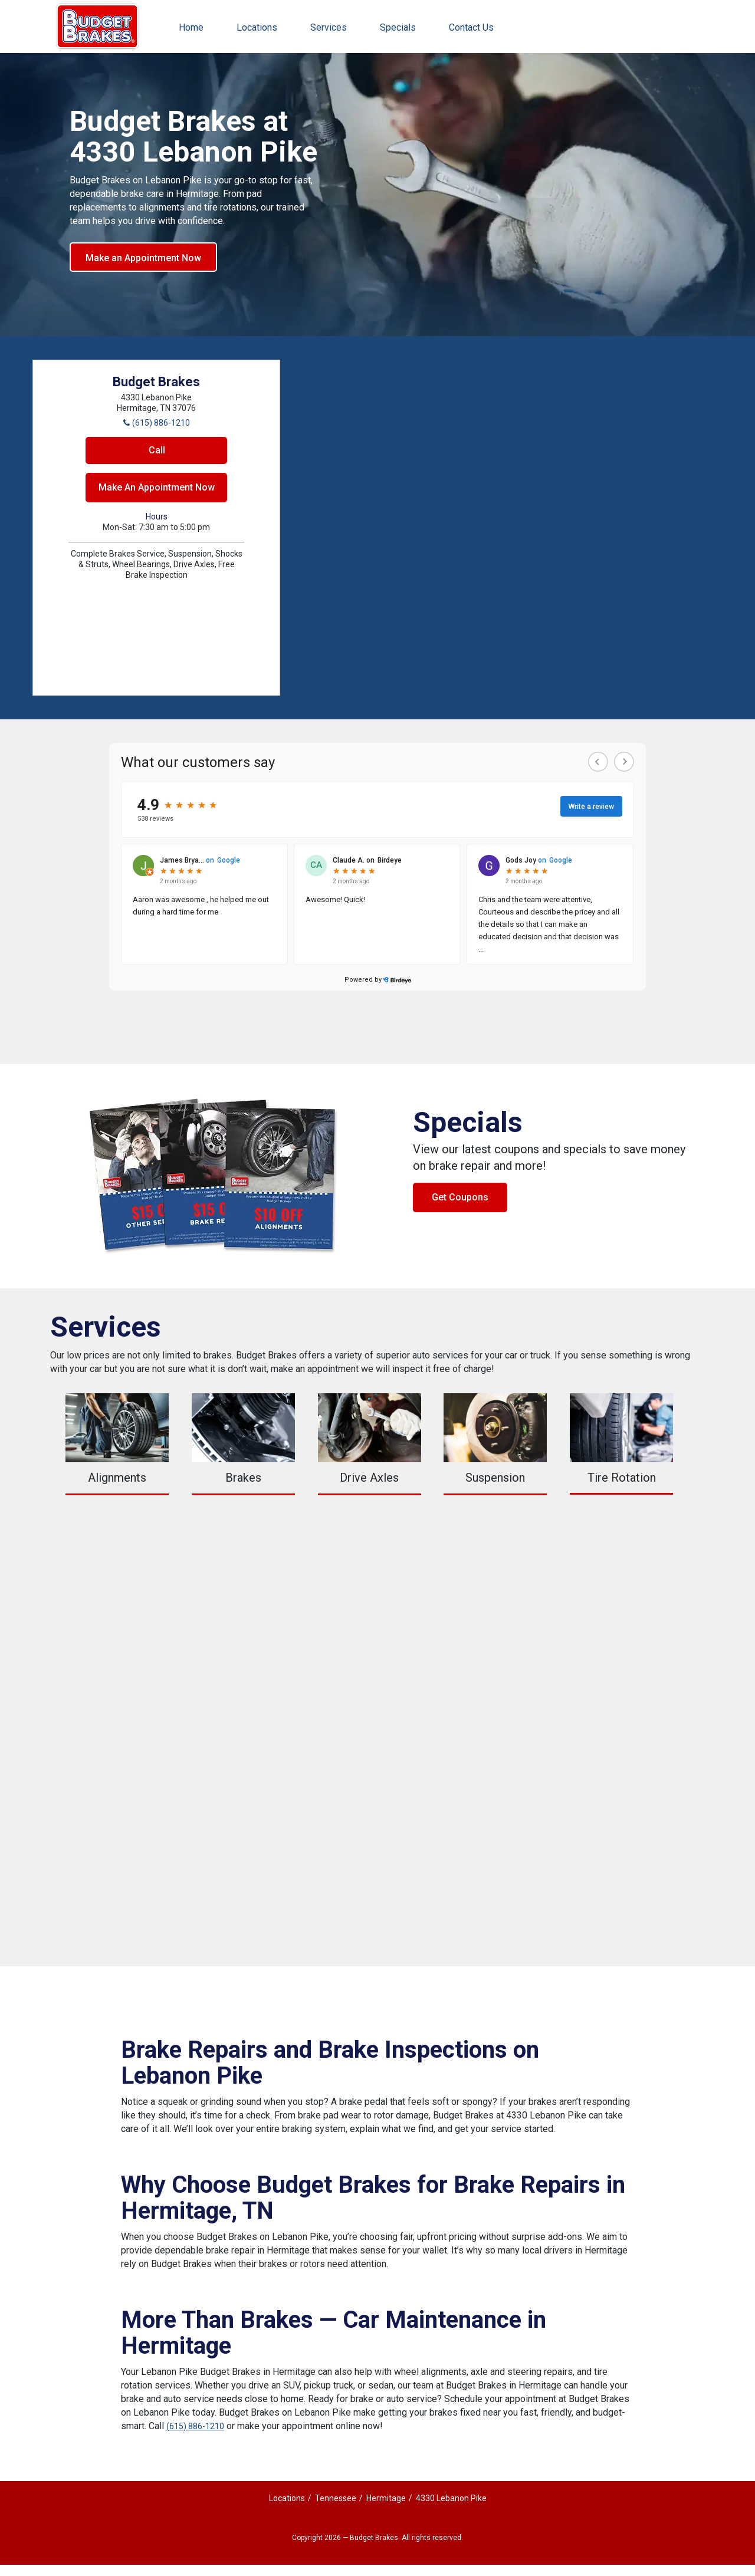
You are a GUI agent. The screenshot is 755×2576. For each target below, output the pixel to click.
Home (191, 27)
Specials (398, 27)
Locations (257, 27)
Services (328, 27)
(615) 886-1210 (195, 2426)
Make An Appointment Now (157, 487)
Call (157, 450)
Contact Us (471, 27)
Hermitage (386, 2498)
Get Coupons (460, 1197)
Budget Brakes (97, 26)
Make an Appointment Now (143, 258)
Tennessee (335, 2498)
